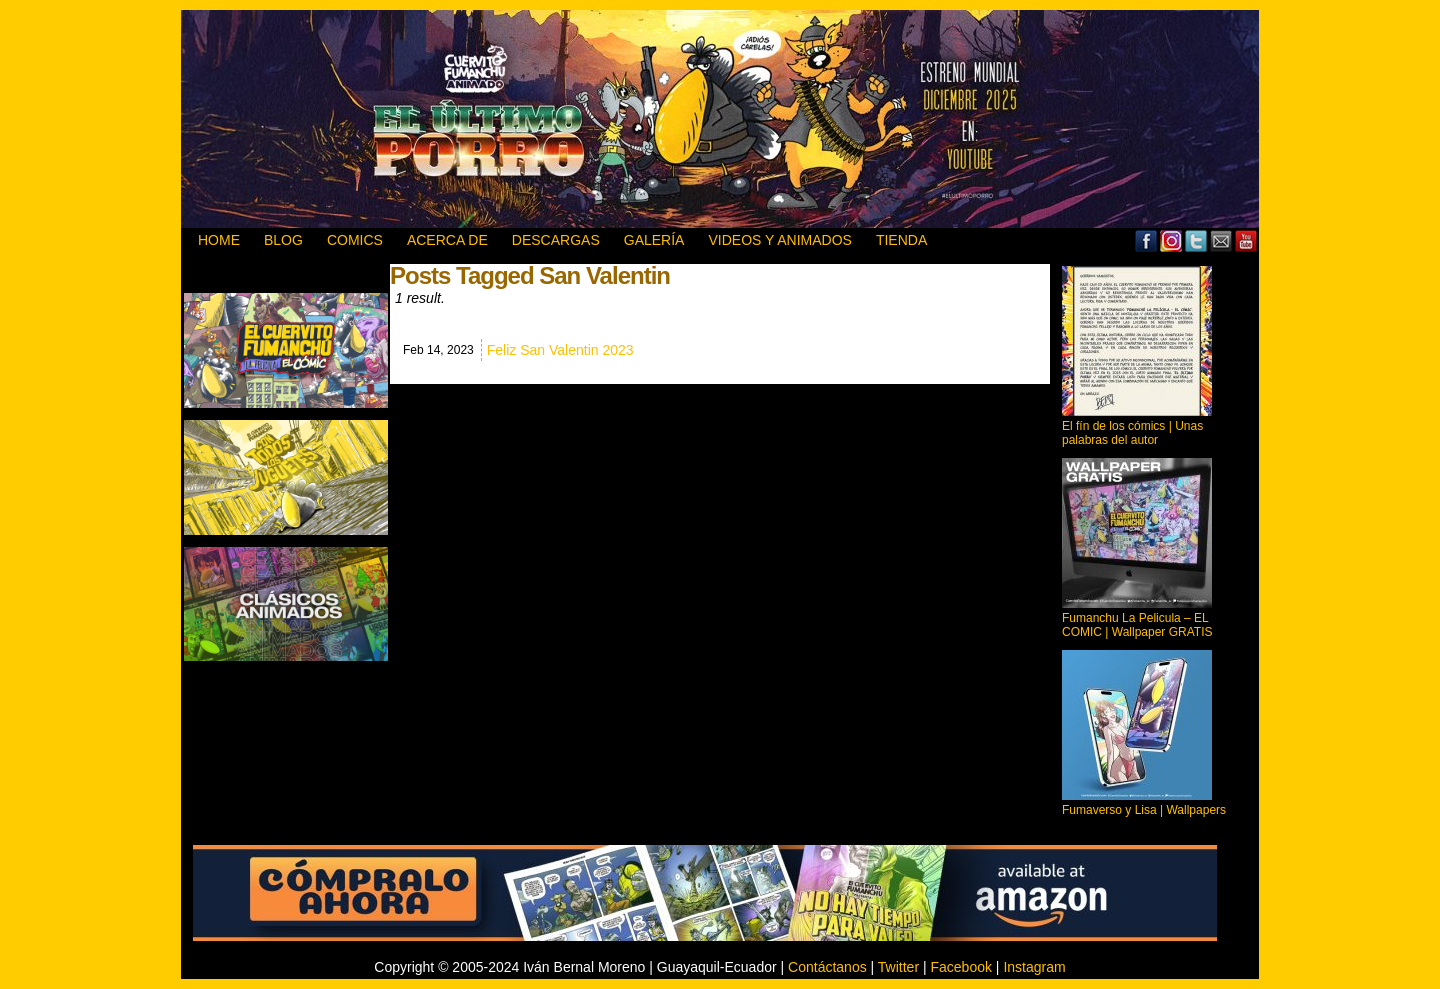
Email (1221, 240)
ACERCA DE (447, 240)
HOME (219, 240)
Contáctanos (827, 967)
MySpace (1171, 240)
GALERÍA (654, 240)
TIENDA (901, 240)
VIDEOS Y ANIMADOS (779, 240)
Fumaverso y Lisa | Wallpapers (1144, 810)
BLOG (283, 240)
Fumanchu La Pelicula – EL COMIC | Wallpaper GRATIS (1137, 625)
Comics (355, 240)
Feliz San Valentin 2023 (560, 350)
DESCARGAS (556, 240)
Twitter (1196, 240)
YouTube (1246, 240)
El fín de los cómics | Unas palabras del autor (1132, 433)
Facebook (1146, 240)
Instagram (1034, 967)
